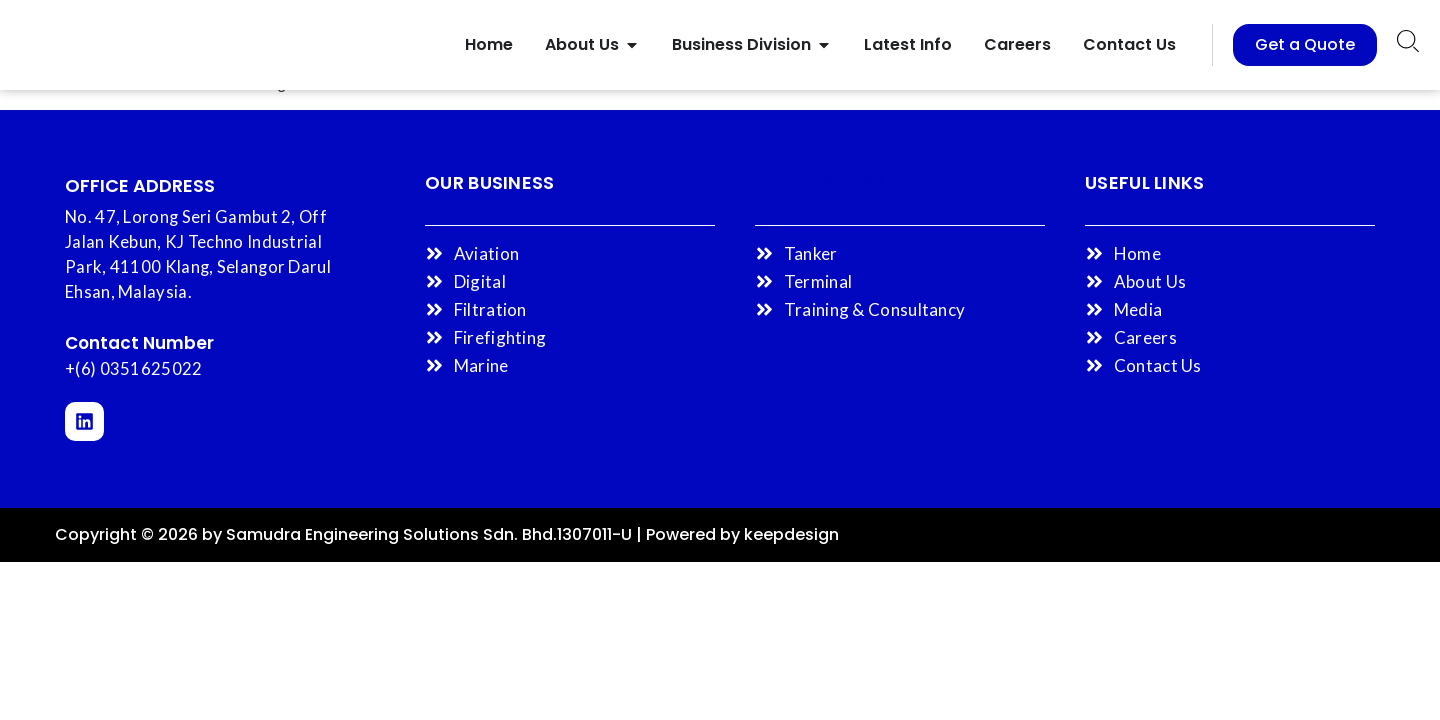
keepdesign (791, 534)
